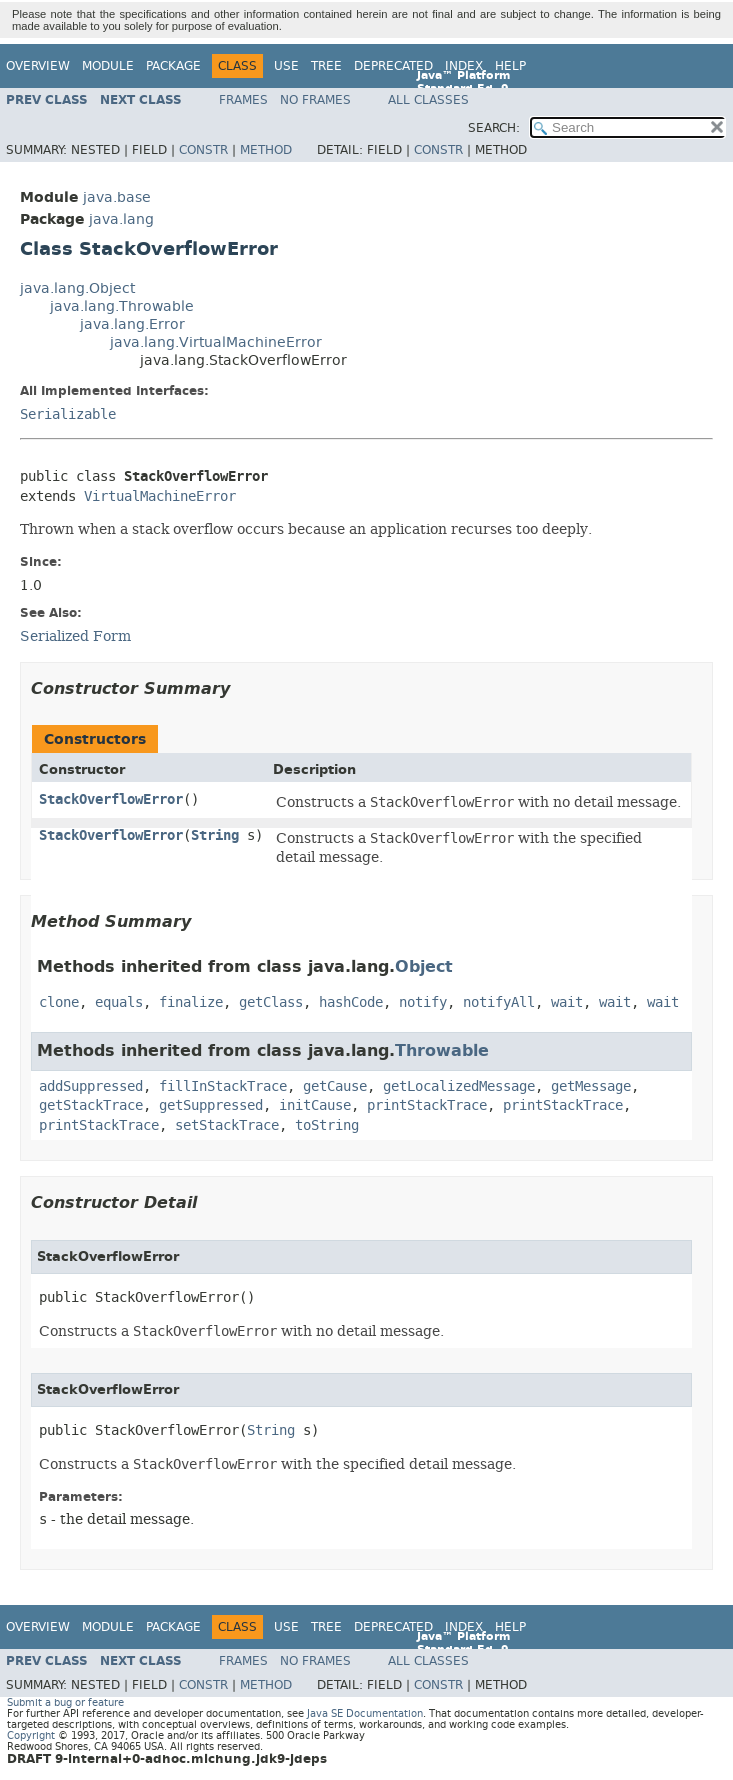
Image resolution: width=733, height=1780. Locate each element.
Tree (326, 66)
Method (266, 150)
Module (108, 66)
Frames (243, 100)
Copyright (31, 1735)
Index (464, 66)
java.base (117, 197)
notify (423, 1002)
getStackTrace (91, 1105)
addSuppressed (91, 1086)
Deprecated (393, 66)
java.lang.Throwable (122, 306)
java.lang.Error (132, 324)
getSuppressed (211, 1105)
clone (59, 1002)
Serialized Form (75, 636)
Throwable (442, 1050)
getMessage (591, 1086)
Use (286, 66)
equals (119, 1002)
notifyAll (499, 1002)
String (215, 835)
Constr (203, 150)
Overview (38, 66)
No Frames (315, 100)
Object (424, 966)
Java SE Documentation (365, 1713)
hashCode (351, 1002)
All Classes (428, 100)
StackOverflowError (111, 799)
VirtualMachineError (160, 496)
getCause (335, 1086)
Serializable (68, 414)
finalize (191, 1002)
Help (510, 66)
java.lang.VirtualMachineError (216, 342)
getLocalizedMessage (459, 1086)
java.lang (121, 219)
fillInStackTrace (223, 1086)
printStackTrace (427, 1105)
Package (173, 66)
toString (327, 1125)
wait (567, 1002)
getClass (271, 1002)
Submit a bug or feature (65, 1702)
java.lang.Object (77, 288)
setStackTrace (227, 1125)
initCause (315, 1105)
